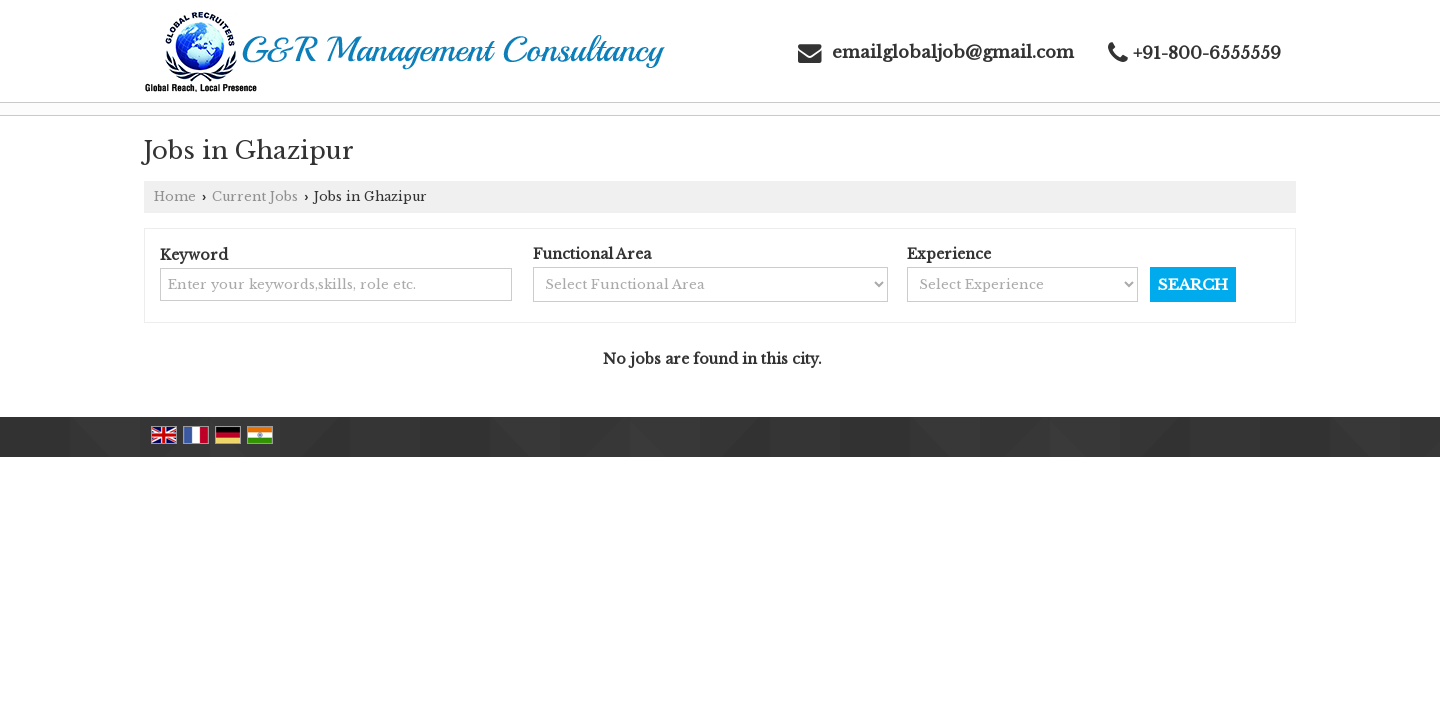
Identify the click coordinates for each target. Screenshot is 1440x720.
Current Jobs (255, 196)
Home (175, 196)
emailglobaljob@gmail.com (953, 52)
